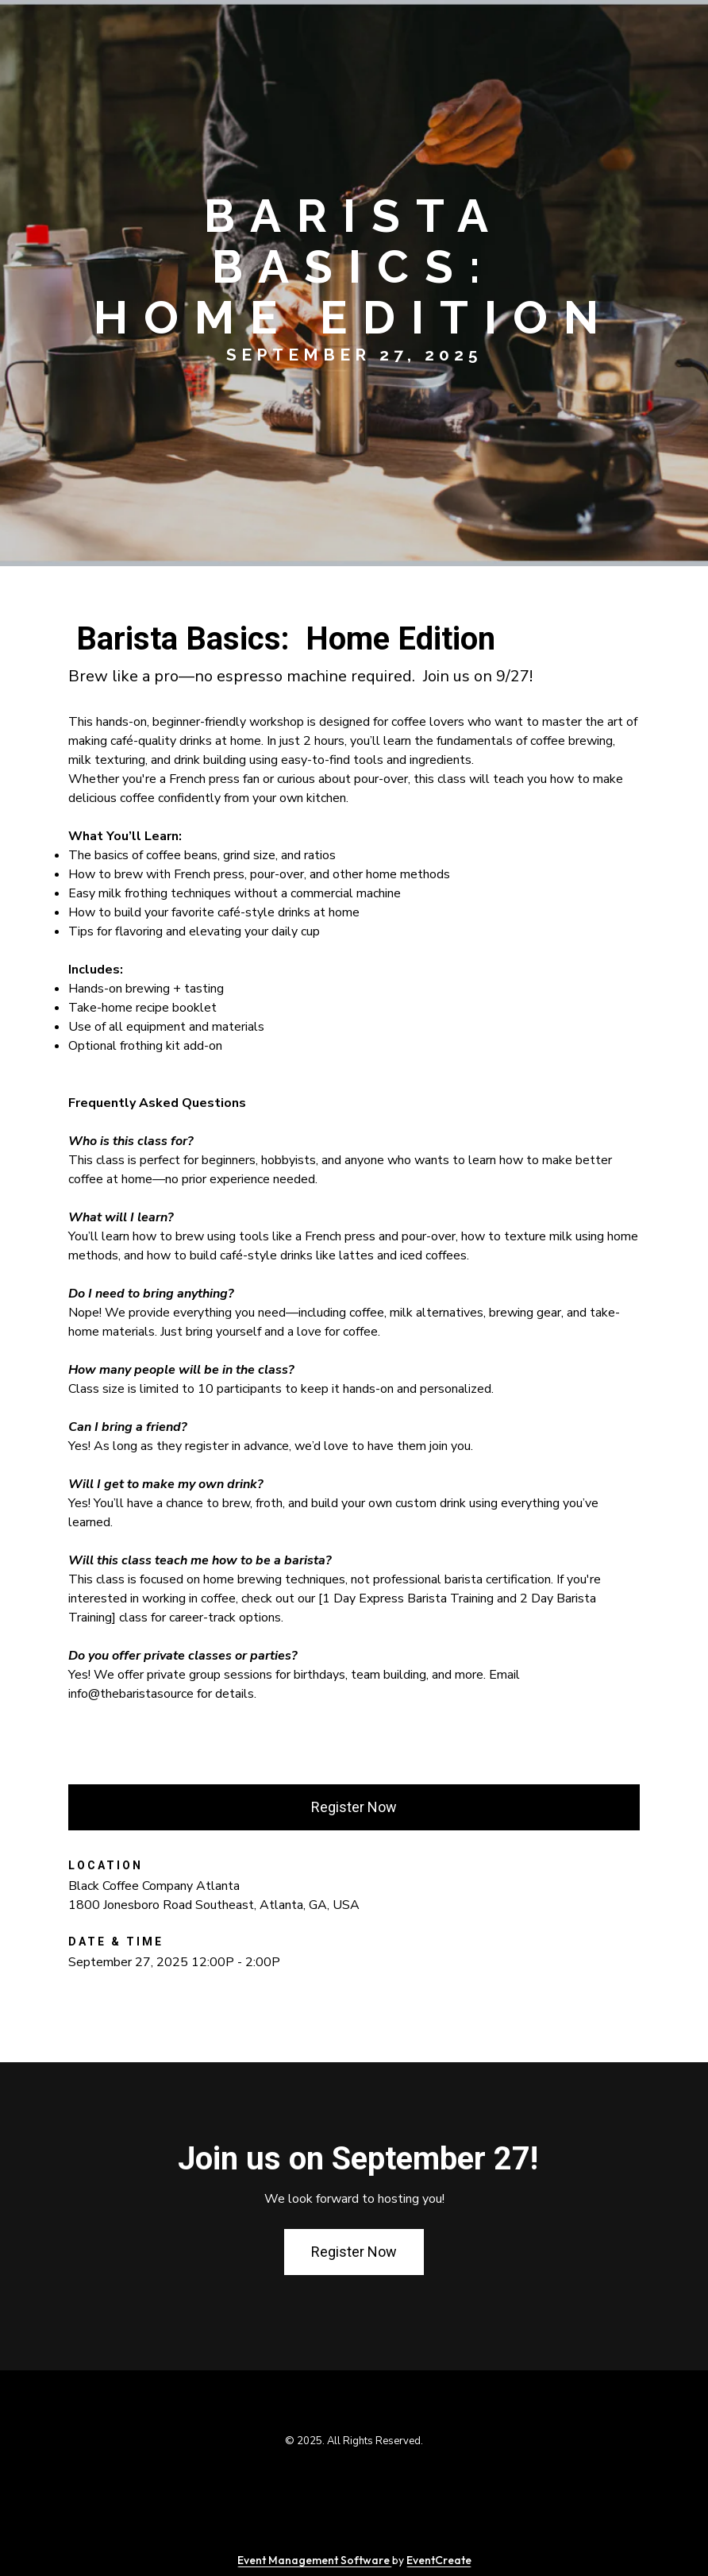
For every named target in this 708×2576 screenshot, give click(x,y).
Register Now (354, 1807)
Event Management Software (314, 2560)
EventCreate (438, 2560)
